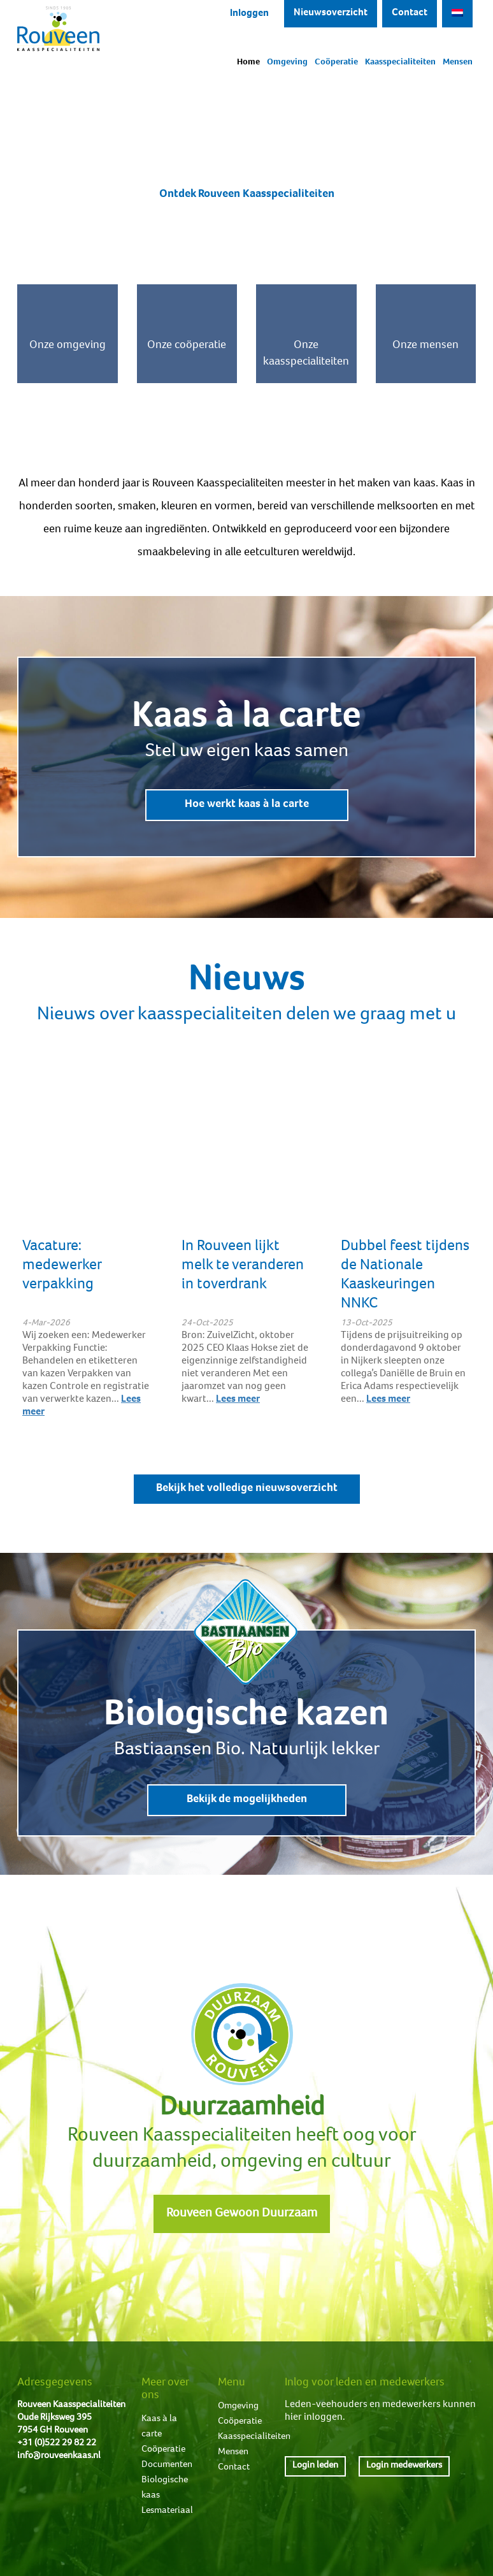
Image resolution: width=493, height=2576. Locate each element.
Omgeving (287, 62)
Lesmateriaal (167, 2510)
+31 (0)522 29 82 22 (56, 2443)
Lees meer (238, 1400)
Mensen (458, 62)
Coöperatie (336, 62)
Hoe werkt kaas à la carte (247, 804)
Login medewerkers (404, 2465)
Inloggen (249, 14)
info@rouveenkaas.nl (59, 2456)
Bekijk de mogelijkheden (247, 1799)
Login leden (315, 2465)
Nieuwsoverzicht (331, 13)
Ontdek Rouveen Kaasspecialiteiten (246, 194)
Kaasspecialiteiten (400, 62)
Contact (409, 13)
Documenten (166, 2465)
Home (248, 62)
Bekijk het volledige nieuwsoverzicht (247, 1488)
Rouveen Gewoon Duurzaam (241, 2214)
